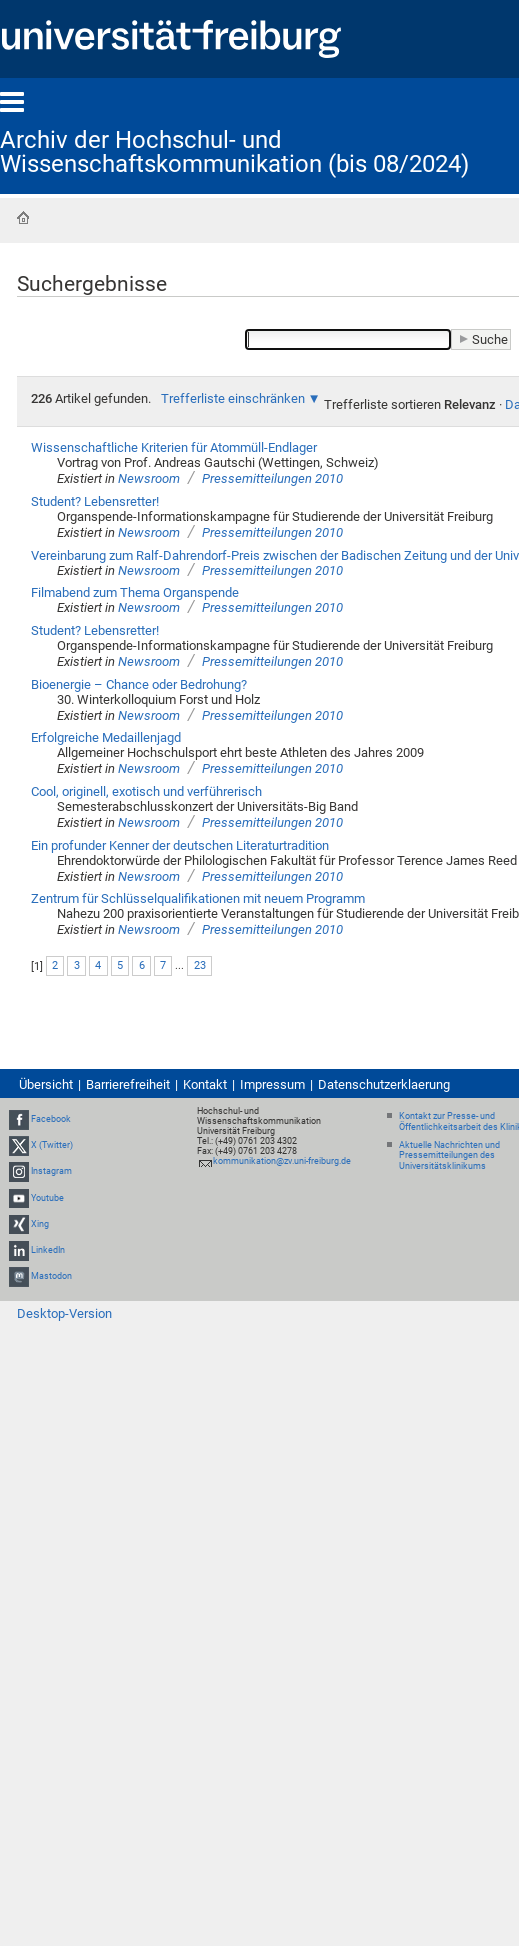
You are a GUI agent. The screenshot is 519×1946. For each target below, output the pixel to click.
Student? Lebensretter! (95, 501)
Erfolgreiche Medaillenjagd (106, 737)
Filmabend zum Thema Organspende (135, 592)
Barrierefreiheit (128, 1084)
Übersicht (46, 1084)
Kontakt (205, 1084)
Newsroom (149, 478)
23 (200, 965)
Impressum (272, 1084)
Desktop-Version (64, 1313)
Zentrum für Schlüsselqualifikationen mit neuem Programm (198, 898)
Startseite (23, 218)
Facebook (51, 1119)
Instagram (51, 1172)
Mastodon (51, 1276)
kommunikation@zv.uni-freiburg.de (282, 1161)
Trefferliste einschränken (233, 398)
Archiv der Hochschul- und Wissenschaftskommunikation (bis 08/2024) (234, 152)
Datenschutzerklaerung (384, 1084)
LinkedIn (48, 1250)
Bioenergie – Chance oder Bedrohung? (139, 684)
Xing (40, 1224)
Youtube (47, 1198)
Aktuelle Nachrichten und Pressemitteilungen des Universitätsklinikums (449, 1156)
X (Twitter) (52, 1145)
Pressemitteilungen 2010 (272, 478)
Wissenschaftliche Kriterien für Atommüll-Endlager (174, 447)
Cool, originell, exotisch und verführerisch (146, 791)
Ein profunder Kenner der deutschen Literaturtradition (180, 845)
